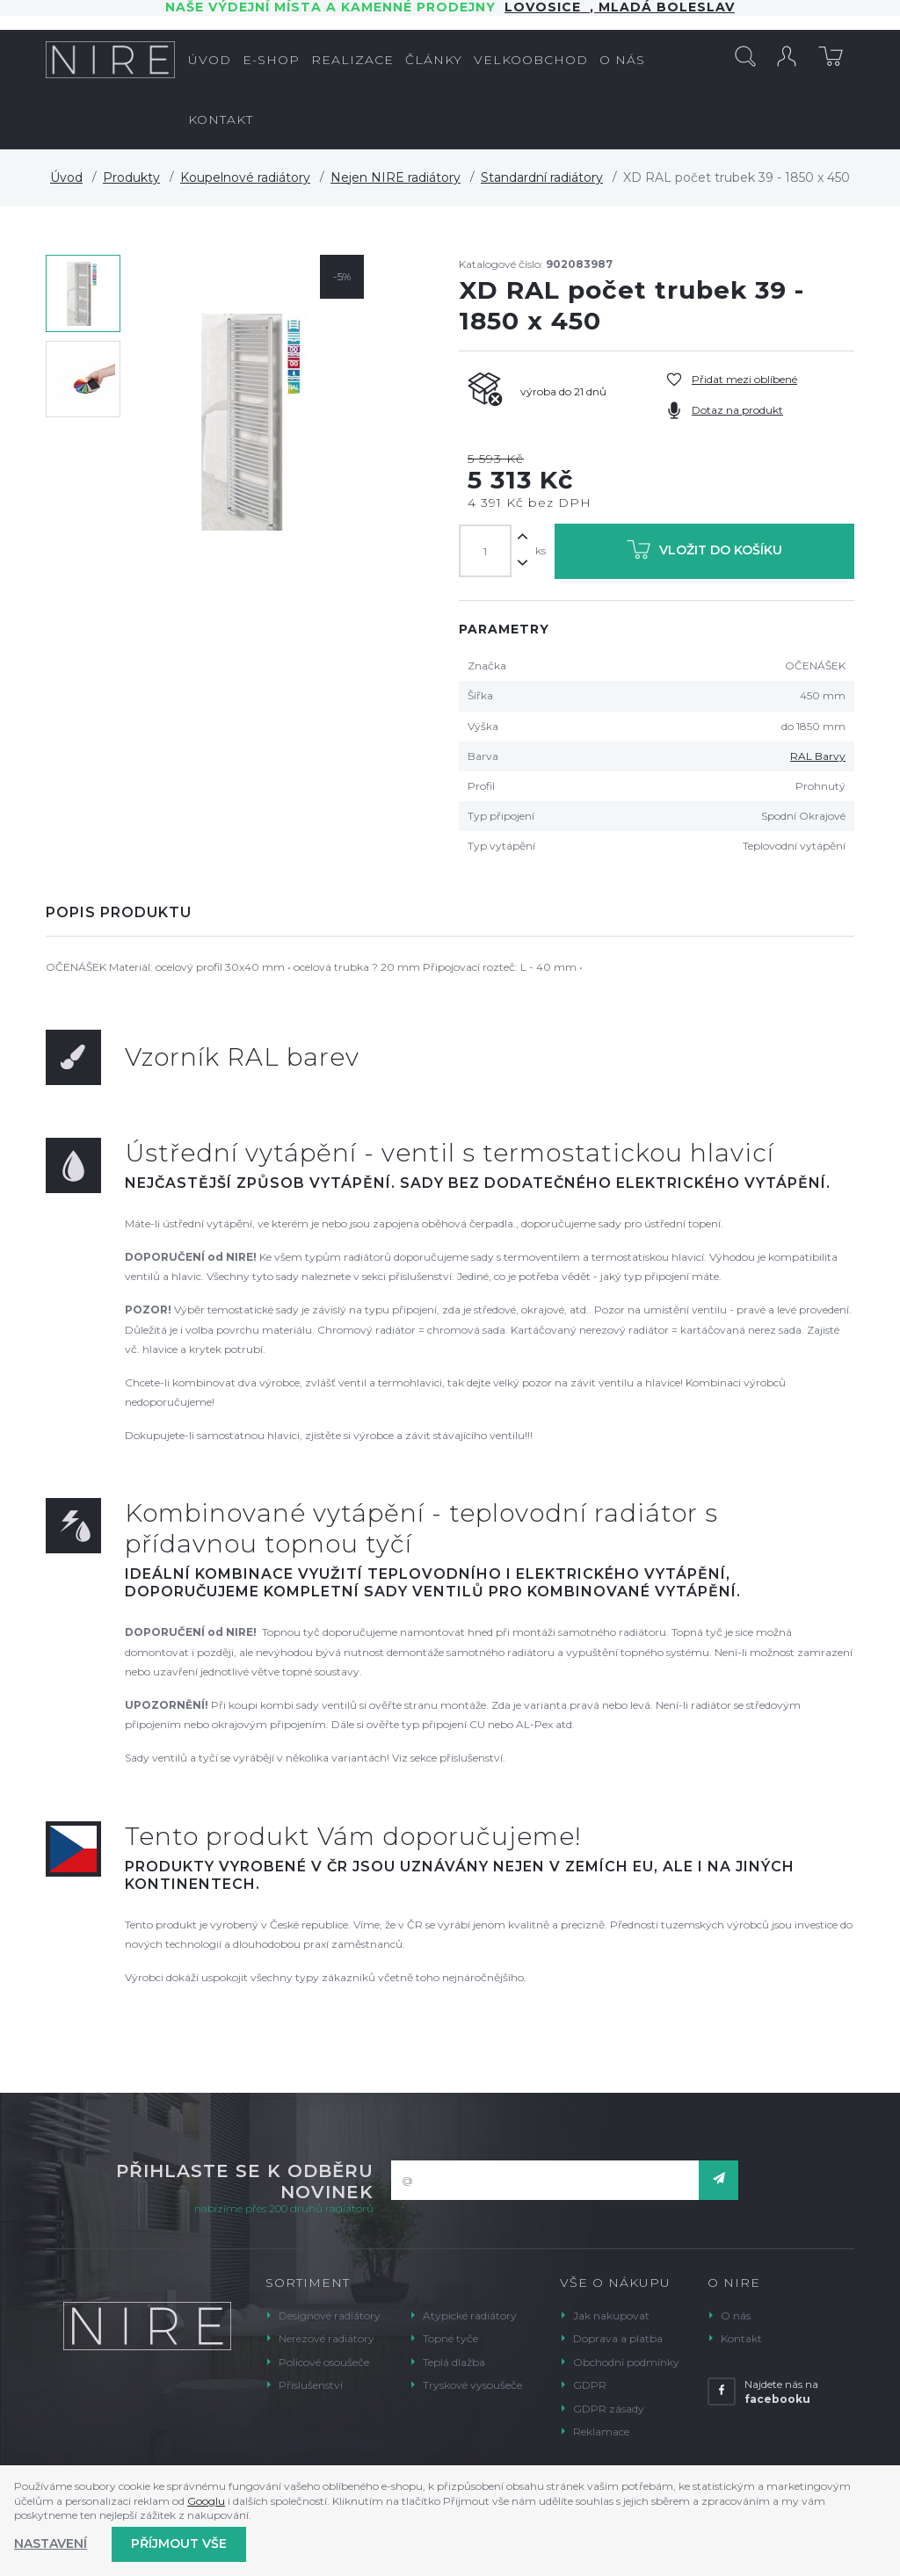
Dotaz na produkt (737, 409)
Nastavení (50, 2543)
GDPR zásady (608, 2408)
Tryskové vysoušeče (472, 2384)
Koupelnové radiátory (245, 177)
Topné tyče (450, 2338)
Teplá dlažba (454, 2362)
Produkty (131, 177)
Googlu (206, 2500)
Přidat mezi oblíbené (744, 379)
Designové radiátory (330, 2315)
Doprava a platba (618, 2338)
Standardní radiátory (542, 177)
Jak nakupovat (611, 2315)
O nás (736, 2315)
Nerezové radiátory (326, 2338)
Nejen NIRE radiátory (395, 177)
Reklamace (601, 2431)
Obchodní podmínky (626, 2362)
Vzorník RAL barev (242, 1057)
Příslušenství (311, 2384)
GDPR (589, 2384)
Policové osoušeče (324, 2362)
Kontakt (741, 2338)
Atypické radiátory (470, 2315)
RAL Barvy (818, 756)
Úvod (66, 177)
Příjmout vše (179, 2543)
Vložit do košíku (704, 553)
